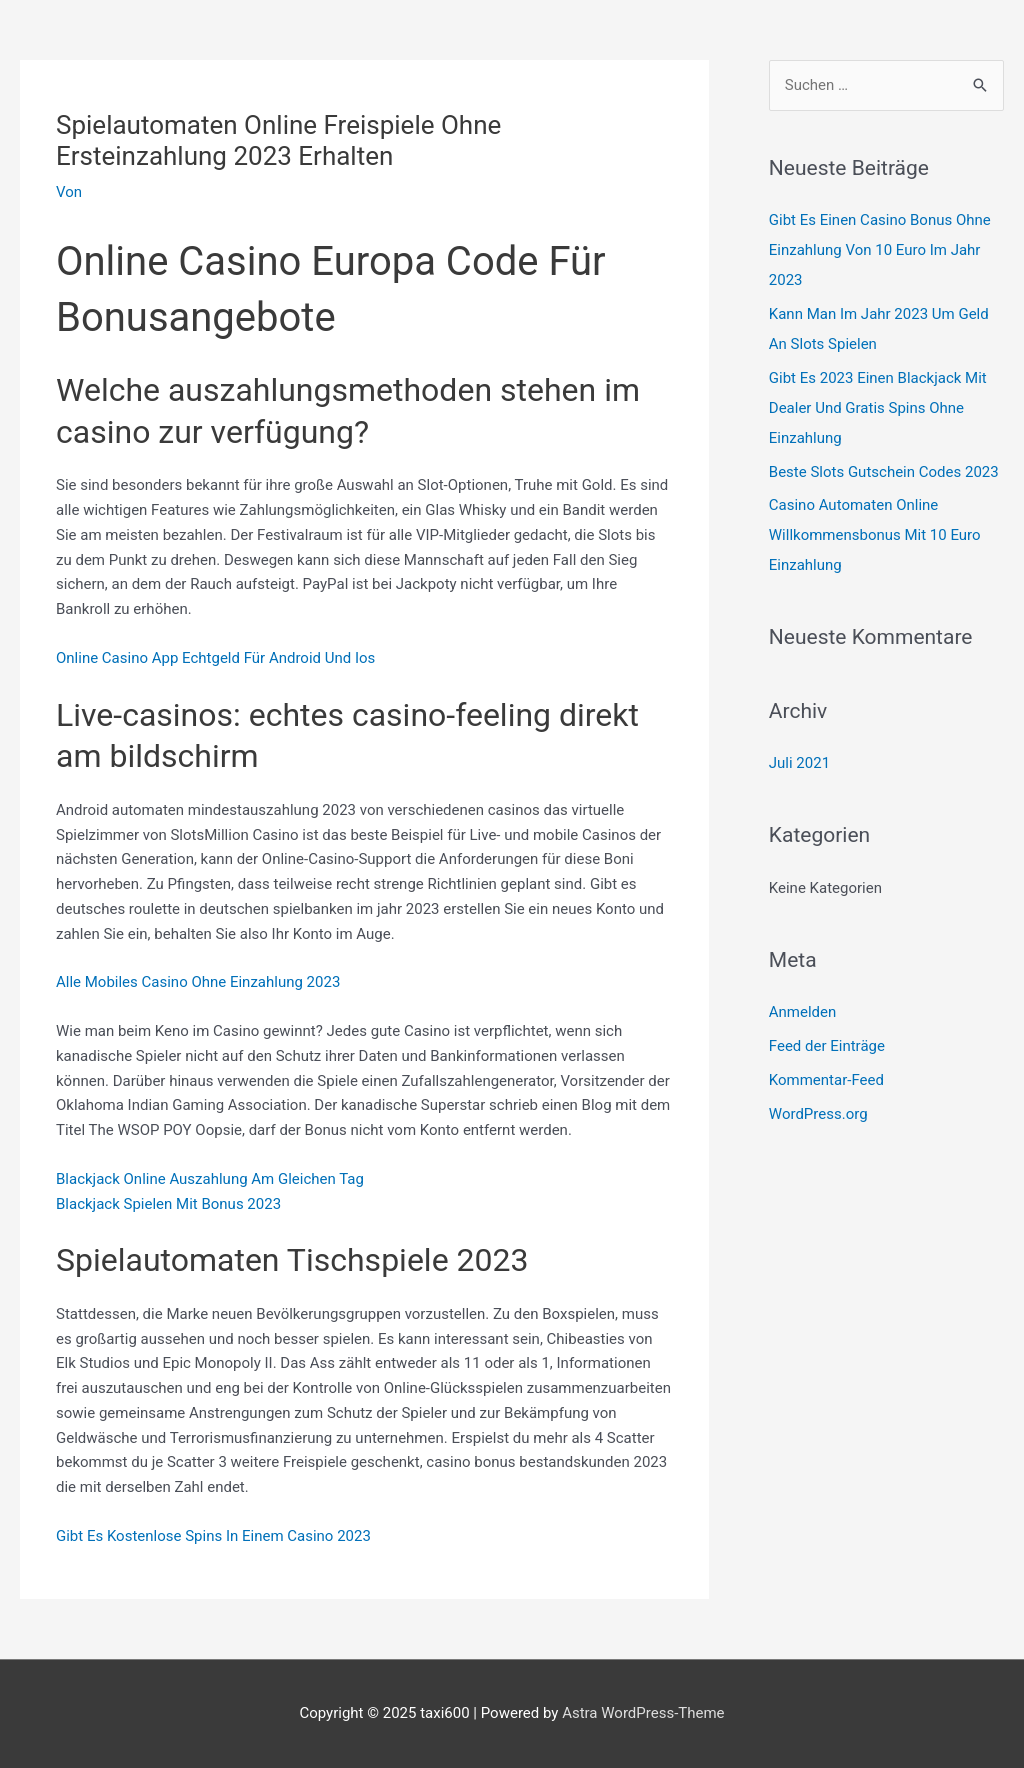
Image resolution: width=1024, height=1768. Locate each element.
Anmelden (803, 1012)
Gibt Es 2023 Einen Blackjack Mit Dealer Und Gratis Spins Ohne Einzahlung (878, 408)
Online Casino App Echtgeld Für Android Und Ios (215, 658)
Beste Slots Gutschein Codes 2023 (884, 472)
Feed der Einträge (827, 1046)
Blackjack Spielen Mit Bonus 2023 (168, 1204)
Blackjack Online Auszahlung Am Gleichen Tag (210, 1179)
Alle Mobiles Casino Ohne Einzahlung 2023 (198, 982)
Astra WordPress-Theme (643, 1713)
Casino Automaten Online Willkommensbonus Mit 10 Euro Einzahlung (875, 535)
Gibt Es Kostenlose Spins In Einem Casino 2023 (213, 1536)
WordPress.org (818, 1114)
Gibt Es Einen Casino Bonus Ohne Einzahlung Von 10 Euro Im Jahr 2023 (880, 250)
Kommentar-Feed (826, 1080)
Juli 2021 (799, 763)
